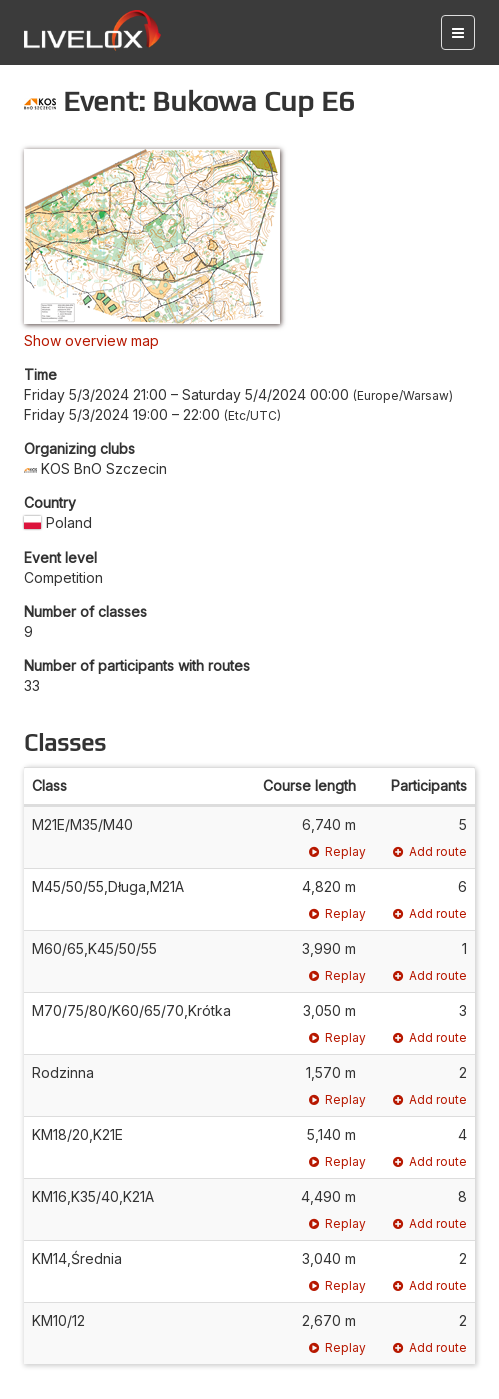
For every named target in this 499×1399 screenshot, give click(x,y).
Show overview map (91, 340)
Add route (430, 851)
